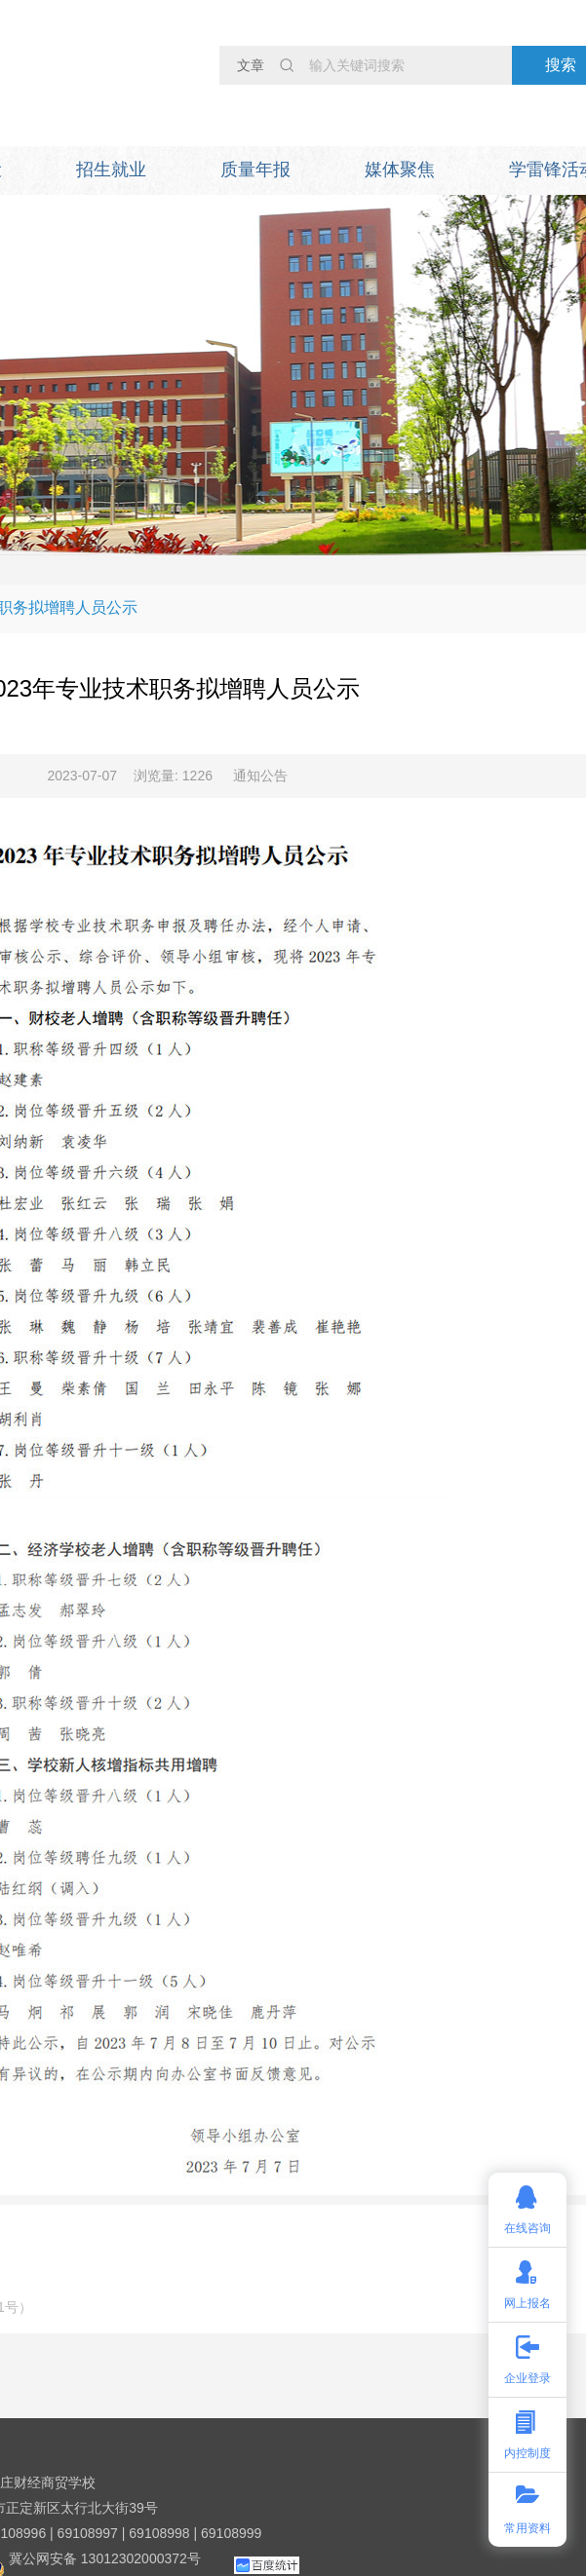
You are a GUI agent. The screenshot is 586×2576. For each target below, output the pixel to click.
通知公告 (260, 775)
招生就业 (111, 169)
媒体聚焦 (400, 169)
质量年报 (255, 169)
